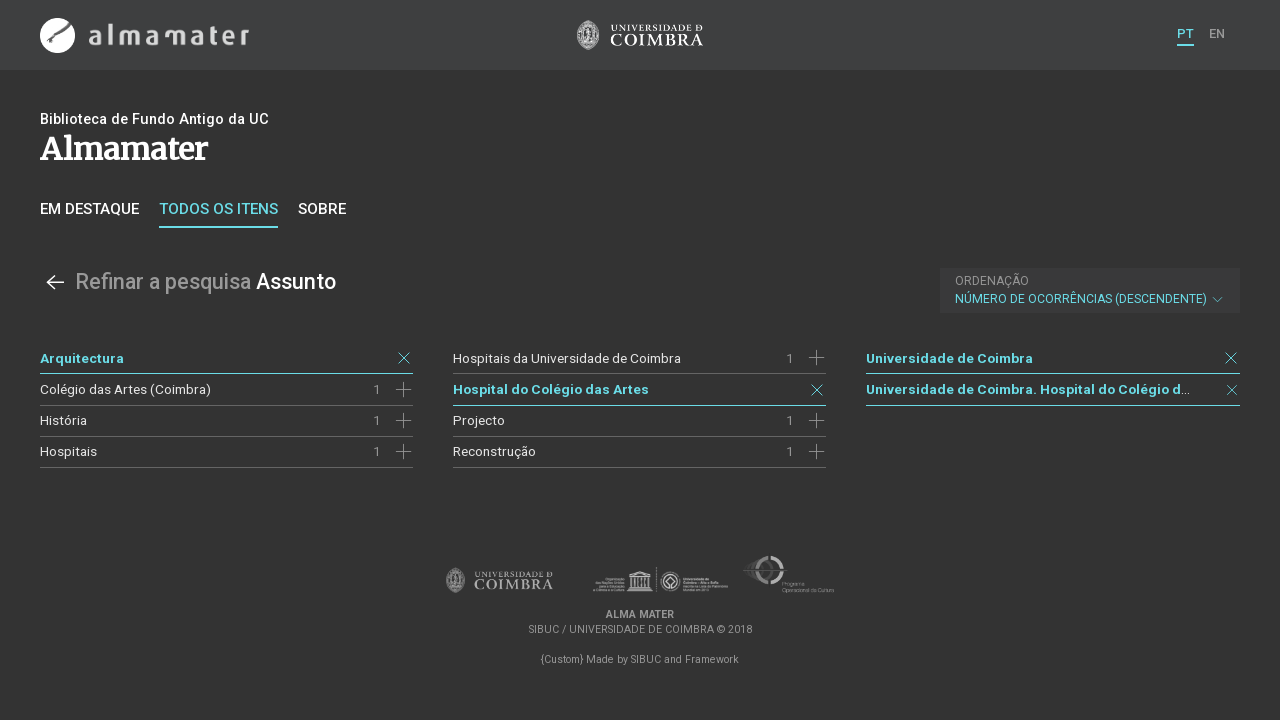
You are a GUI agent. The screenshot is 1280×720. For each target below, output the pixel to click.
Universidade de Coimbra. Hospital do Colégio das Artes (1051, 389)
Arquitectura (82, 358)
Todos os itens (218, 209)
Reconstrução (494, 451)
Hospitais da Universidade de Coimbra (567, 358)
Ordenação (992, 281)
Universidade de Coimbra (949, 358)
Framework (712, 659)
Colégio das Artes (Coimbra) (125, 389)
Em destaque (89, 209)
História (63, 420)
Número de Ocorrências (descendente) (1090, 290)
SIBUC (646, 659)
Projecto (479, 420)
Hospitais (68, 451)
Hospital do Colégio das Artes (551, 389)
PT (1185, 33)
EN (1217, 33)
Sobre (322, 209)
